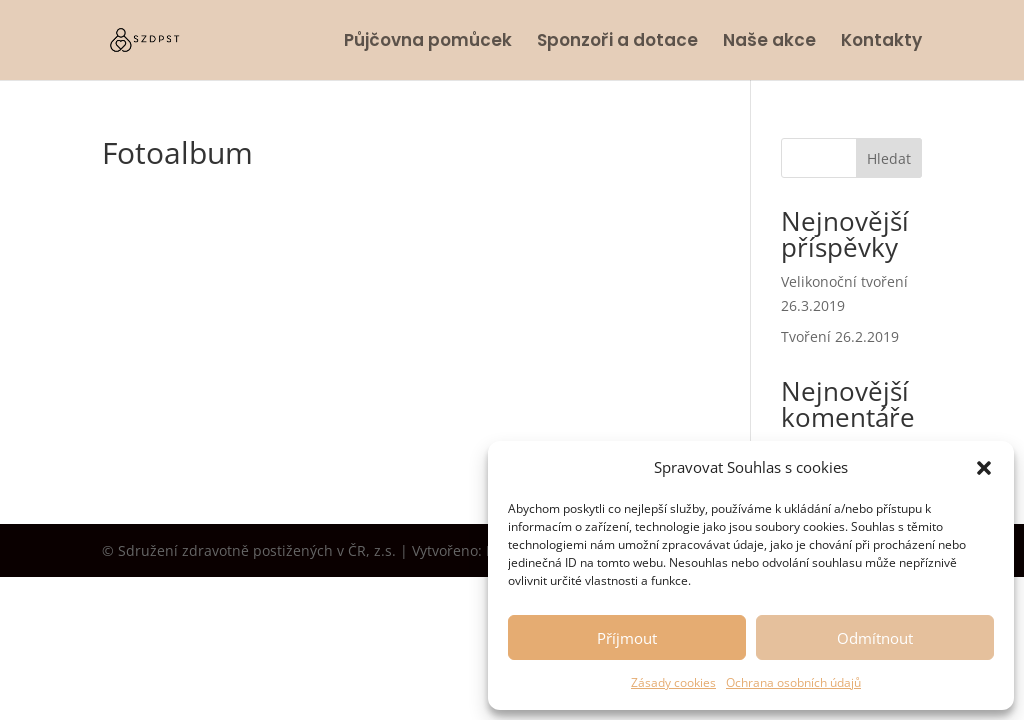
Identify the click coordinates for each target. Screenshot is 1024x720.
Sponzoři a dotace (617, 42)
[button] (984, 468)
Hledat (889, 158)
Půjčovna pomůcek (428, 42)
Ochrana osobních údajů (793, 682)
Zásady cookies (673, 682)
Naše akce (769, 42)
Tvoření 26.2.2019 (840, 336)
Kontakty (881, 42)
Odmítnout (875, 638)
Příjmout (627, 638)
